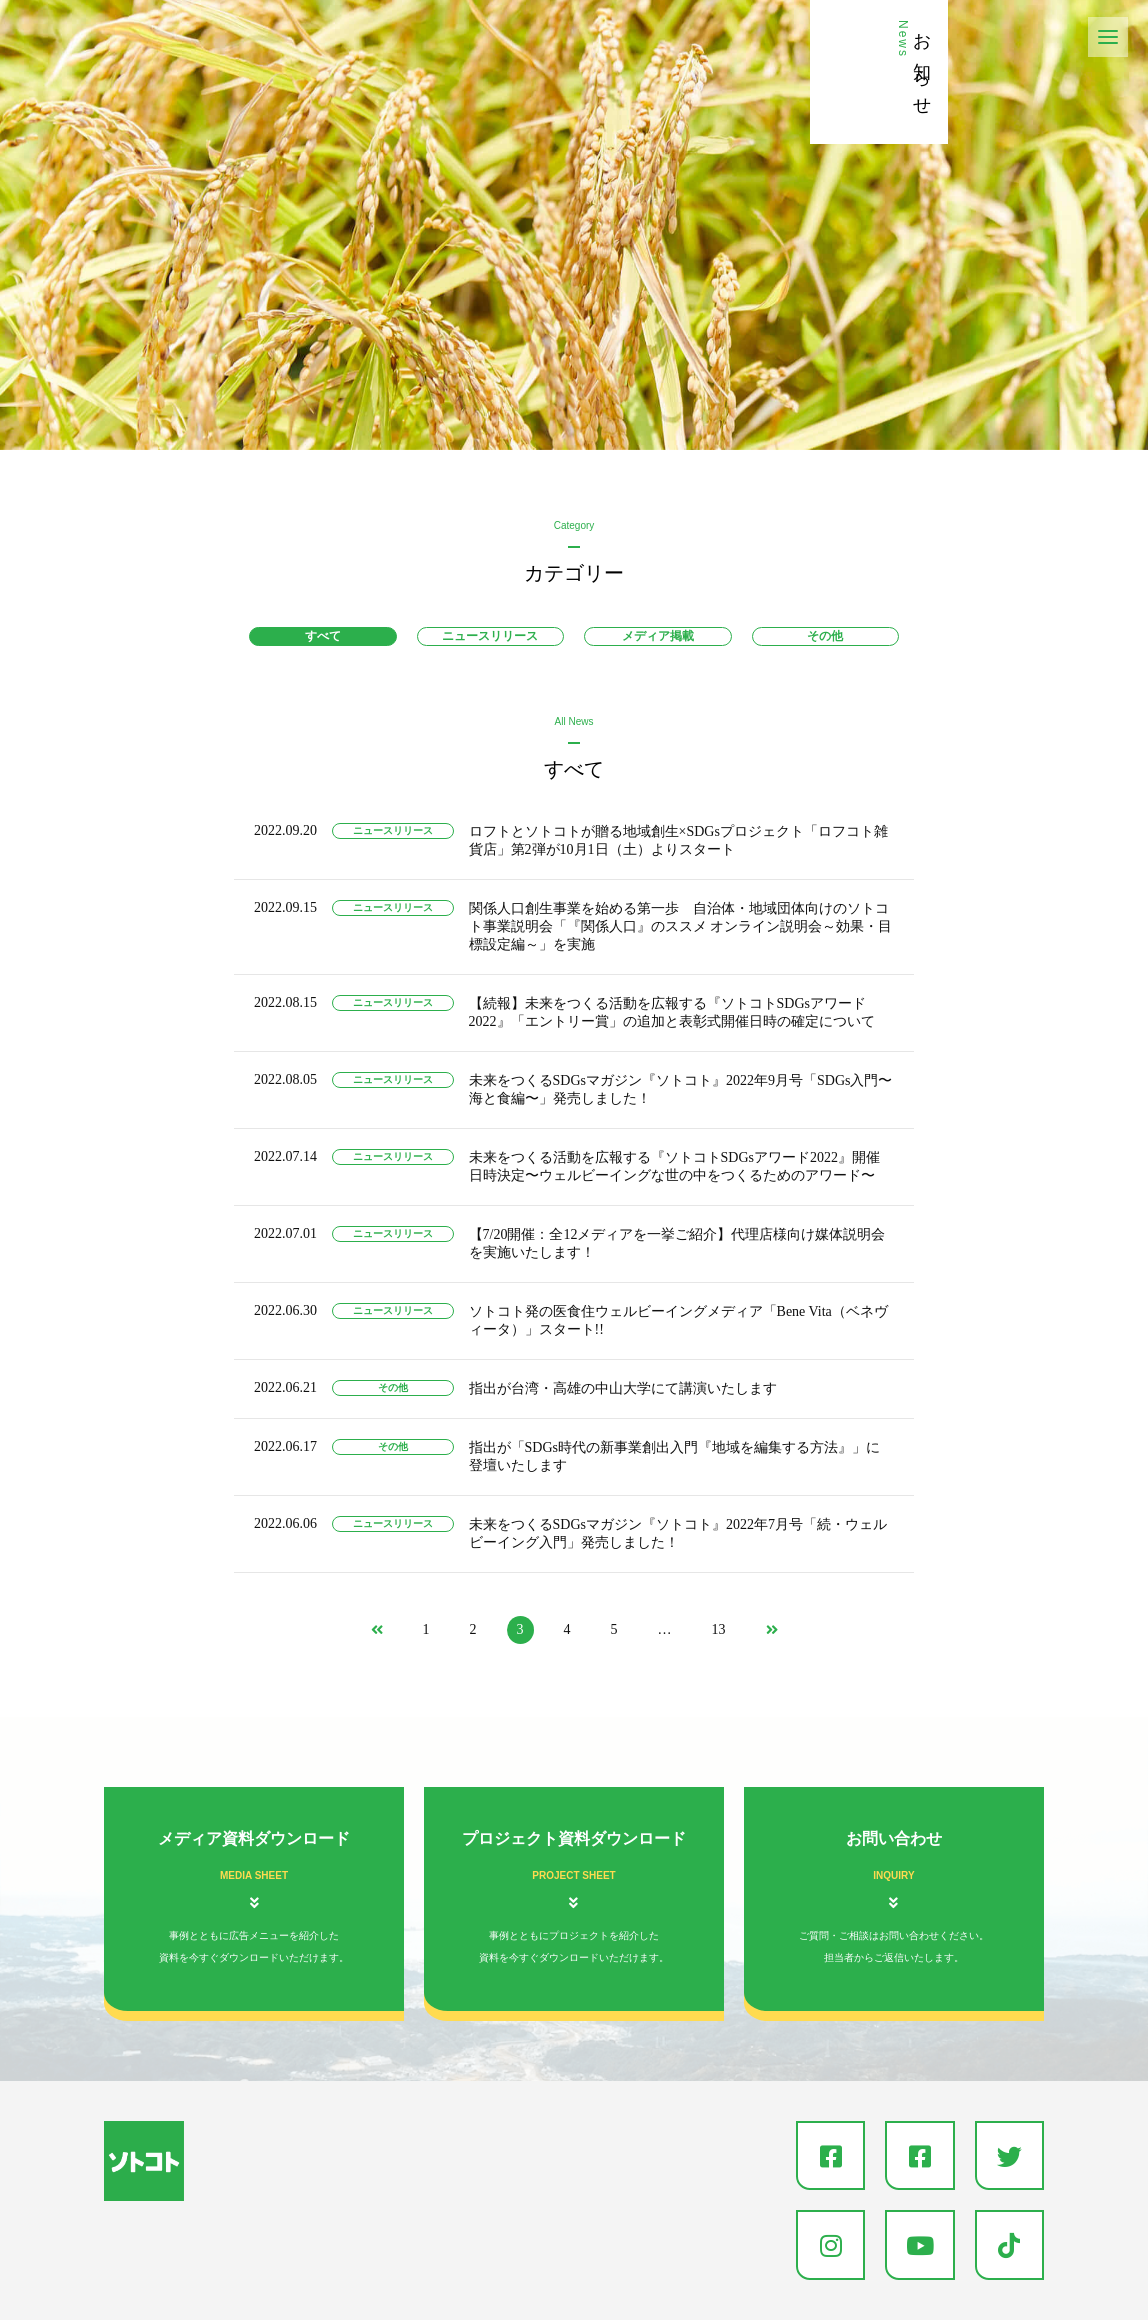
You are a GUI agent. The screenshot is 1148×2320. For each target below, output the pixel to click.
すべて (323, 636)
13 (719, 1629)
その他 (825, 636)
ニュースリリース (490, 636)
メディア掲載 (658, 636)
